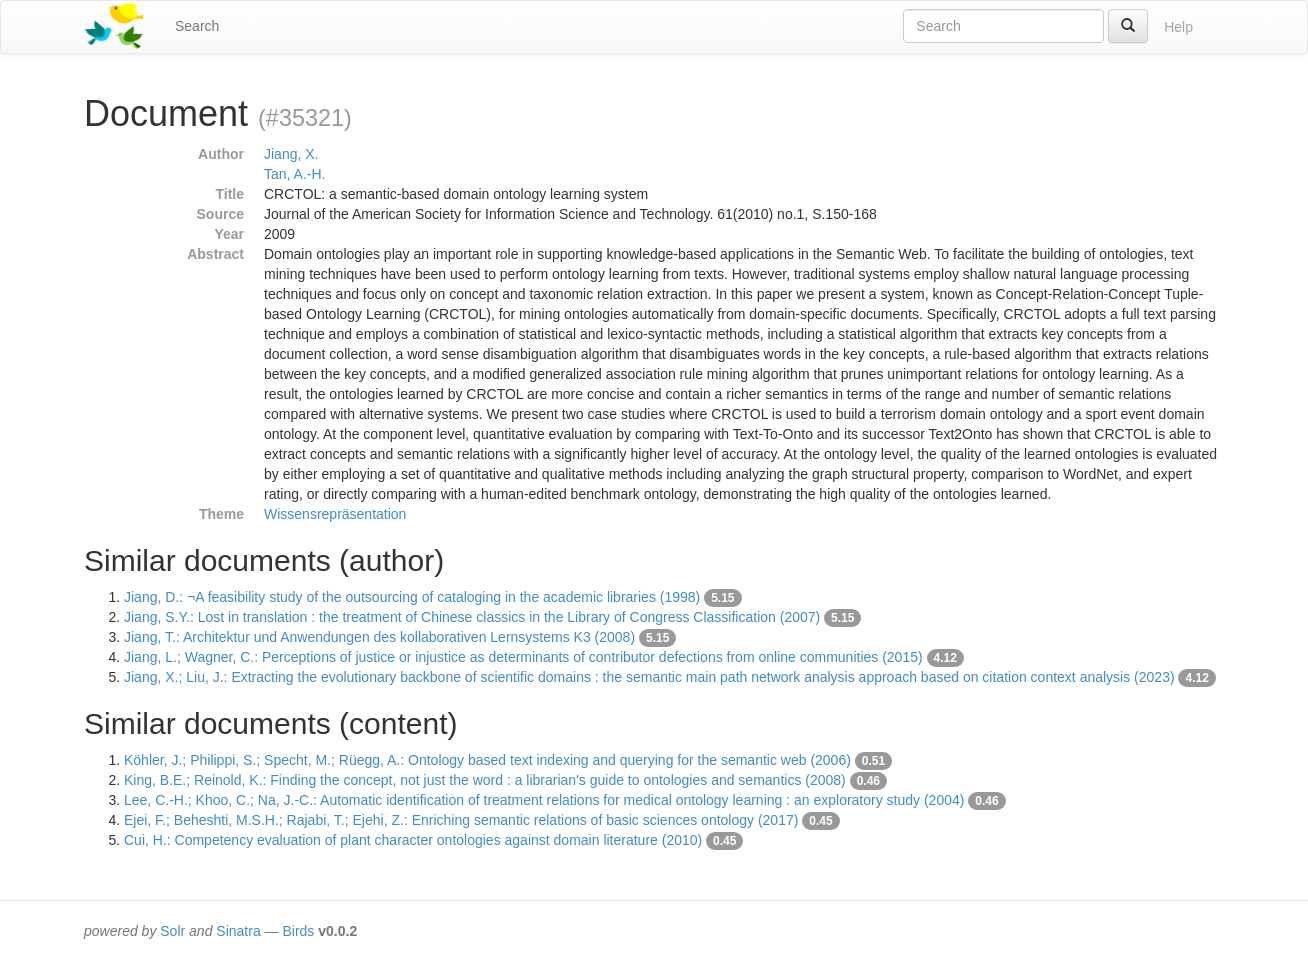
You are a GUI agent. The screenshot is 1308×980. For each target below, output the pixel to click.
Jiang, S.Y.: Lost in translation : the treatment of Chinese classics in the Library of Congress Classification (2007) (472, 617)
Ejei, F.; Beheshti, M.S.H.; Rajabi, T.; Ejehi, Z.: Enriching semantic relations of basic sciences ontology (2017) (461, 820)
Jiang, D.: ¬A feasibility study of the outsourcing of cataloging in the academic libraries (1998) (412, 597)
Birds (298, 931)
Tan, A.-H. (294, 174)
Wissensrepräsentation (335, 514)
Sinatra (238, 931)
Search (197, 26)
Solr (172, 931)
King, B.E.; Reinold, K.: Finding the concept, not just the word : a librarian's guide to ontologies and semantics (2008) (485, 780)
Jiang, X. (291, 154)
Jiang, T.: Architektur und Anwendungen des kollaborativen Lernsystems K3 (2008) (379, 637)
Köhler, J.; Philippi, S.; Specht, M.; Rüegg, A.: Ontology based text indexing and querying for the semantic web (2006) (487, 760)
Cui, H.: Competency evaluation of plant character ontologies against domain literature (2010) (413, 840)
